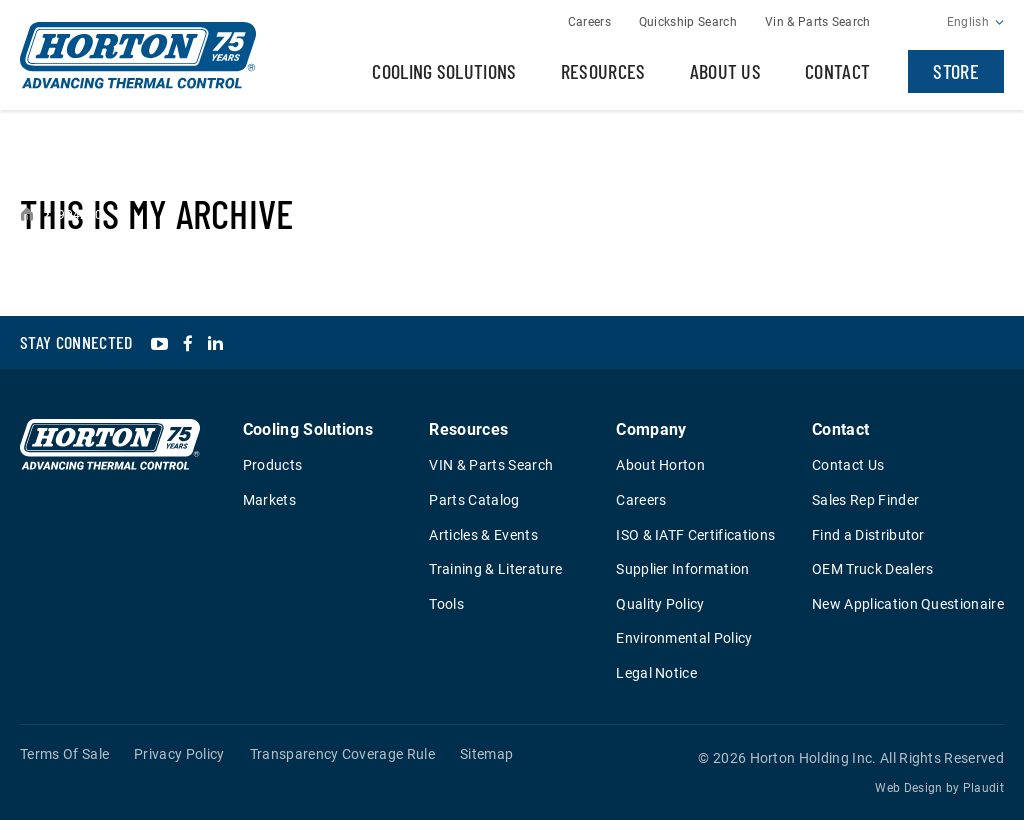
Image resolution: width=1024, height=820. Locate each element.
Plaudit (983, 788)
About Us (726, 71)
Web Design (908, 788)
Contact (837, 71)
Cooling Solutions (444, 71)
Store (956, 71)
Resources (603, 71)
